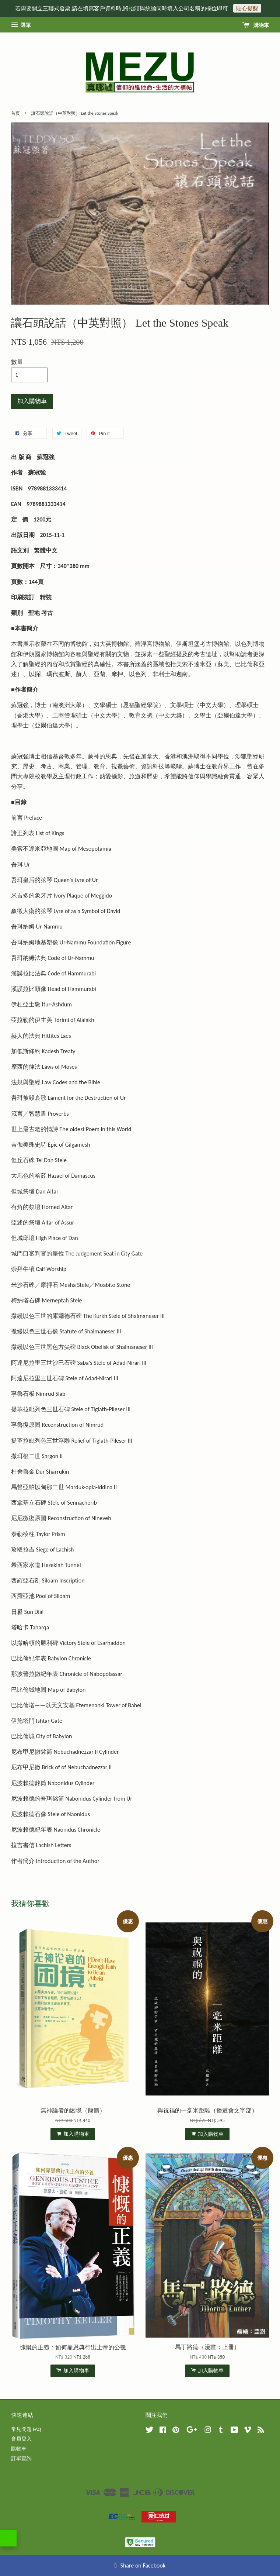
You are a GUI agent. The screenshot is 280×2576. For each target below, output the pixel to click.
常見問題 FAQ (26, 2429)
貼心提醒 (247, 8)
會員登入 (21, 2439)
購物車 (255, 25)
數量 (17, 361)
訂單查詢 (21, 2458)
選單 (21, 25)
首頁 (15, 113)
